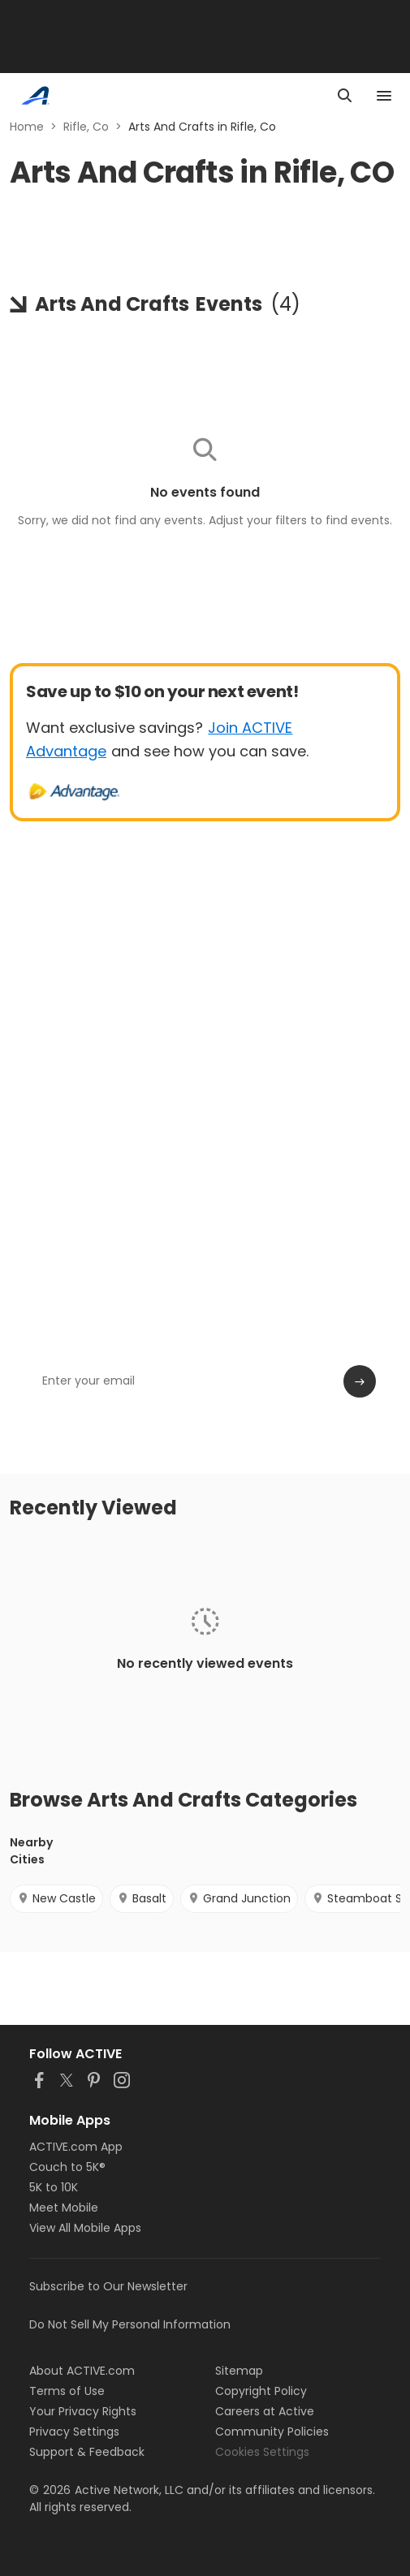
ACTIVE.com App (76, 2147)
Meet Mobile (63, 2207)
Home (27, 126)
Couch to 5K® (67, 2167)
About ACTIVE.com (82, 2371)
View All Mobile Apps (85, 2228)
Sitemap (239, 2371)
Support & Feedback (87, 2452)
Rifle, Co (86, 126)
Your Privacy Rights (82, 2411)
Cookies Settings (262, 2452)
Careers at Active (264, 2411)
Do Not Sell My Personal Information (130, 2324)
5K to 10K (53, 2187)
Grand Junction (239, 1898)
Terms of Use (67, 2391)
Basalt (141, 1898)
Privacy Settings (74, 2431)
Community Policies (272, 2431)
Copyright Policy (261, 2391)
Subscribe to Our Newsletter (108, 2286)
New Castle (56, 1898)
